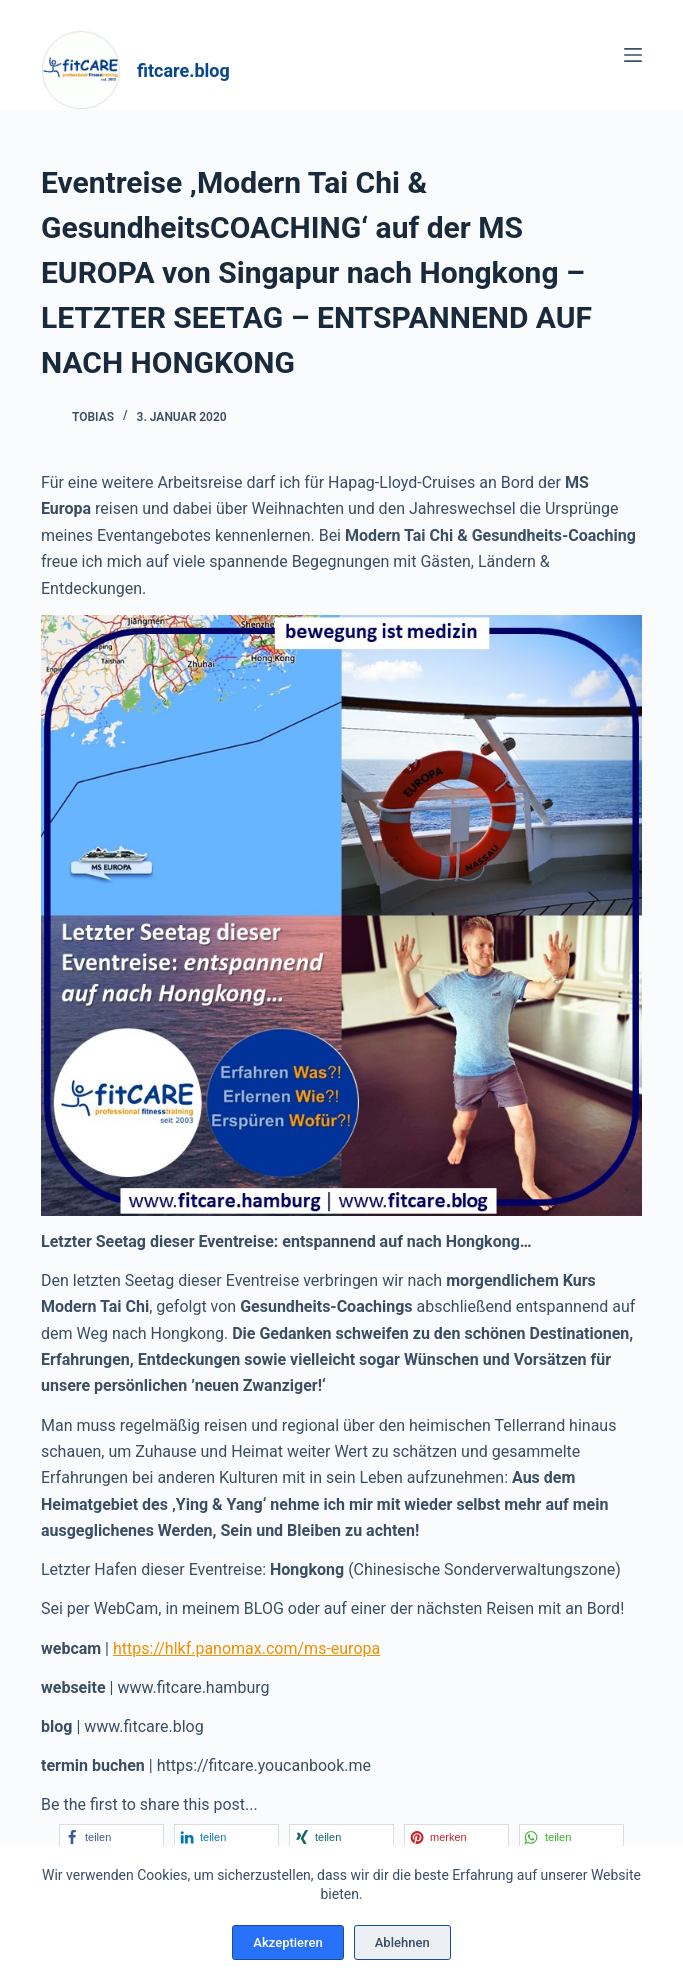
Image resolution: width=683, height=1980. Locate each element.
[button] (111, 1836)
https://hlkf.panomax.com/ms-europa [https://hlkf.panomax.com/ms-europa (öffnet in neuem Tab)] (246, 1648)
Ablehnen (402, 1942)
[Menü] (633, 55)
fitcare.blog (183, 70)
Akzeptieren (287, 1942)
